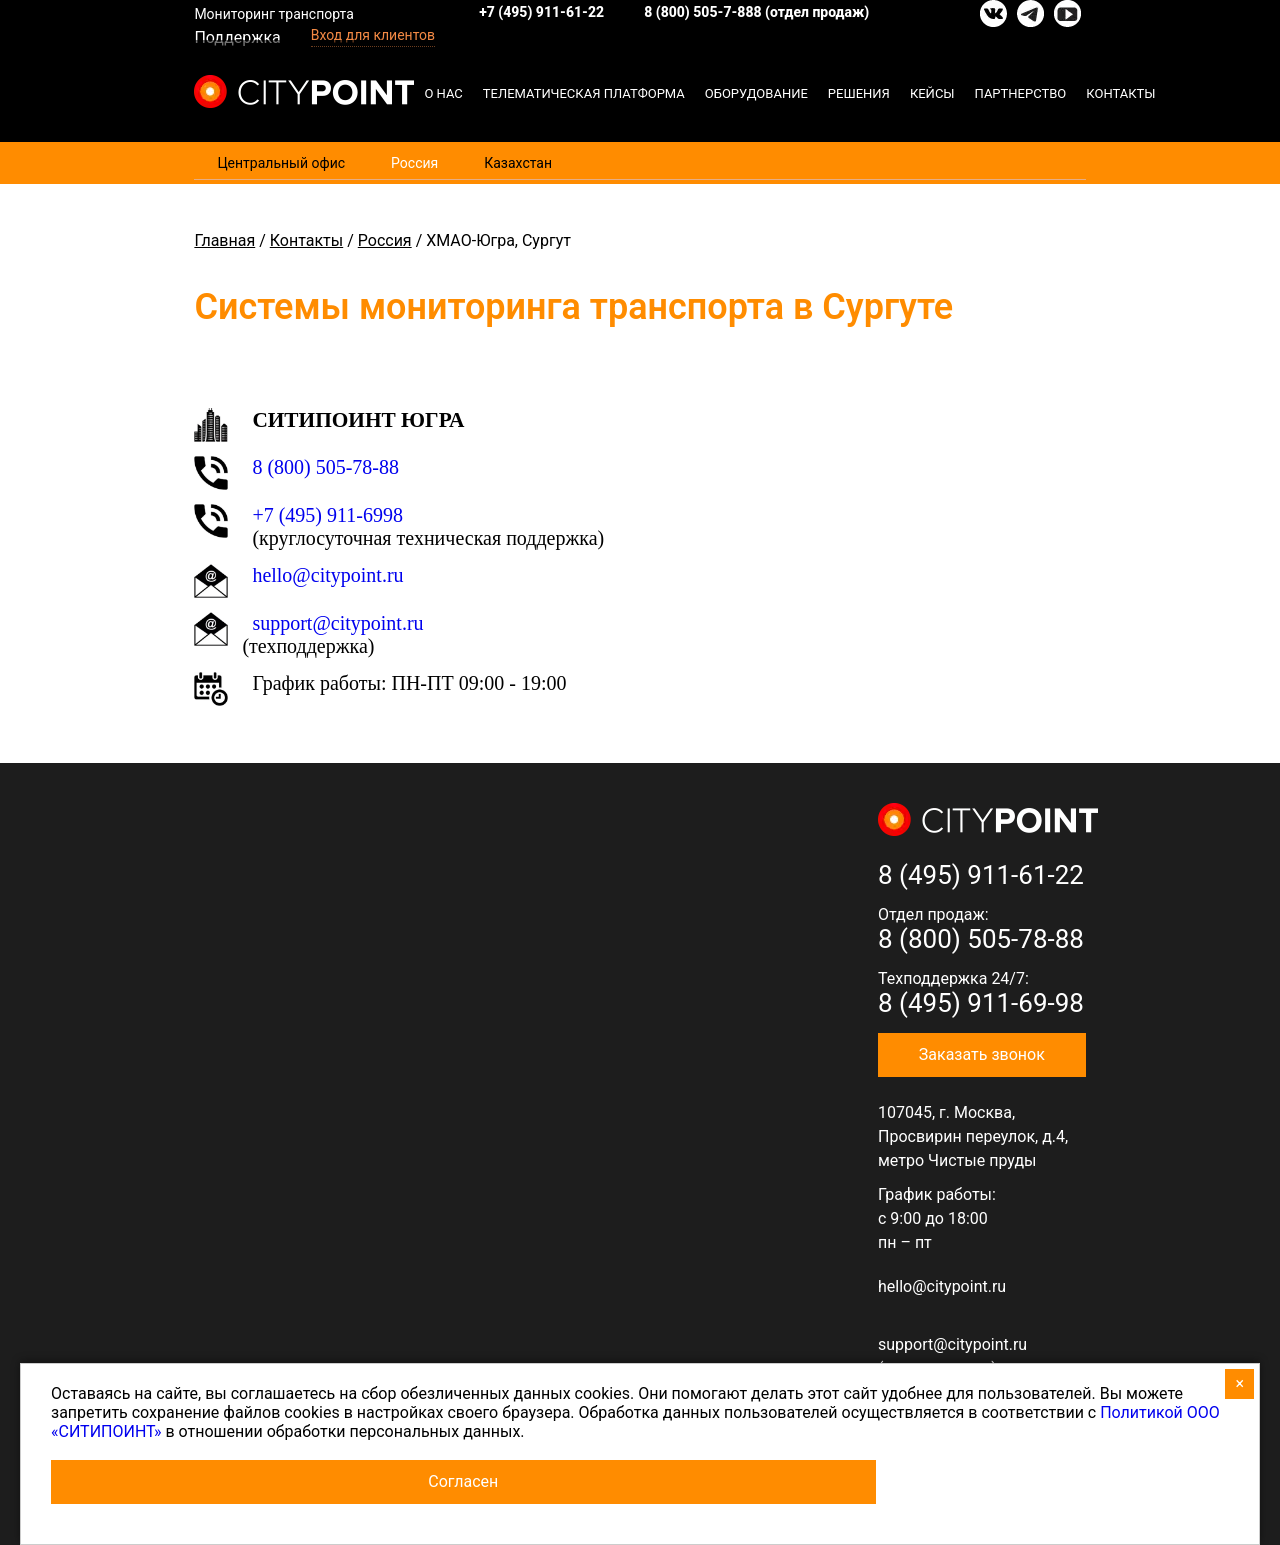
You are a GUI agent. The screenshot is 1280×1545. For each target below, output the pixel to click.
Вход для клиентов (373, 35)
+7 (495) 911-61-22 (541, 12)
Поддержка (237, 37)
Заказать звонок (982, 1054)
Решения (859, 93)
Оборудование (756, 93)
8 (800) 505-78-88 (325, 467)
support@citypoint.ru (337, 623)
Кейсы (932, 93)
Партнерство (1021, 93)
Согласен (463, 1481)
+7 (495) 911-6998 (327, 515)
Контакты (1120, 93)
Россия (414, 163)
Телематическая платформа (584, 93)
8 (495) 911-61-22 (981, 875)
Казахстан (518, 163)
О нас (443, 93)
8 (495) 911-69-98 (981, 1003)
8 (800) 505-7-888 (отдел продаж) (756, 12)
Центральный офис (281, 163)
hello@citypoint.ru (327, 575)
